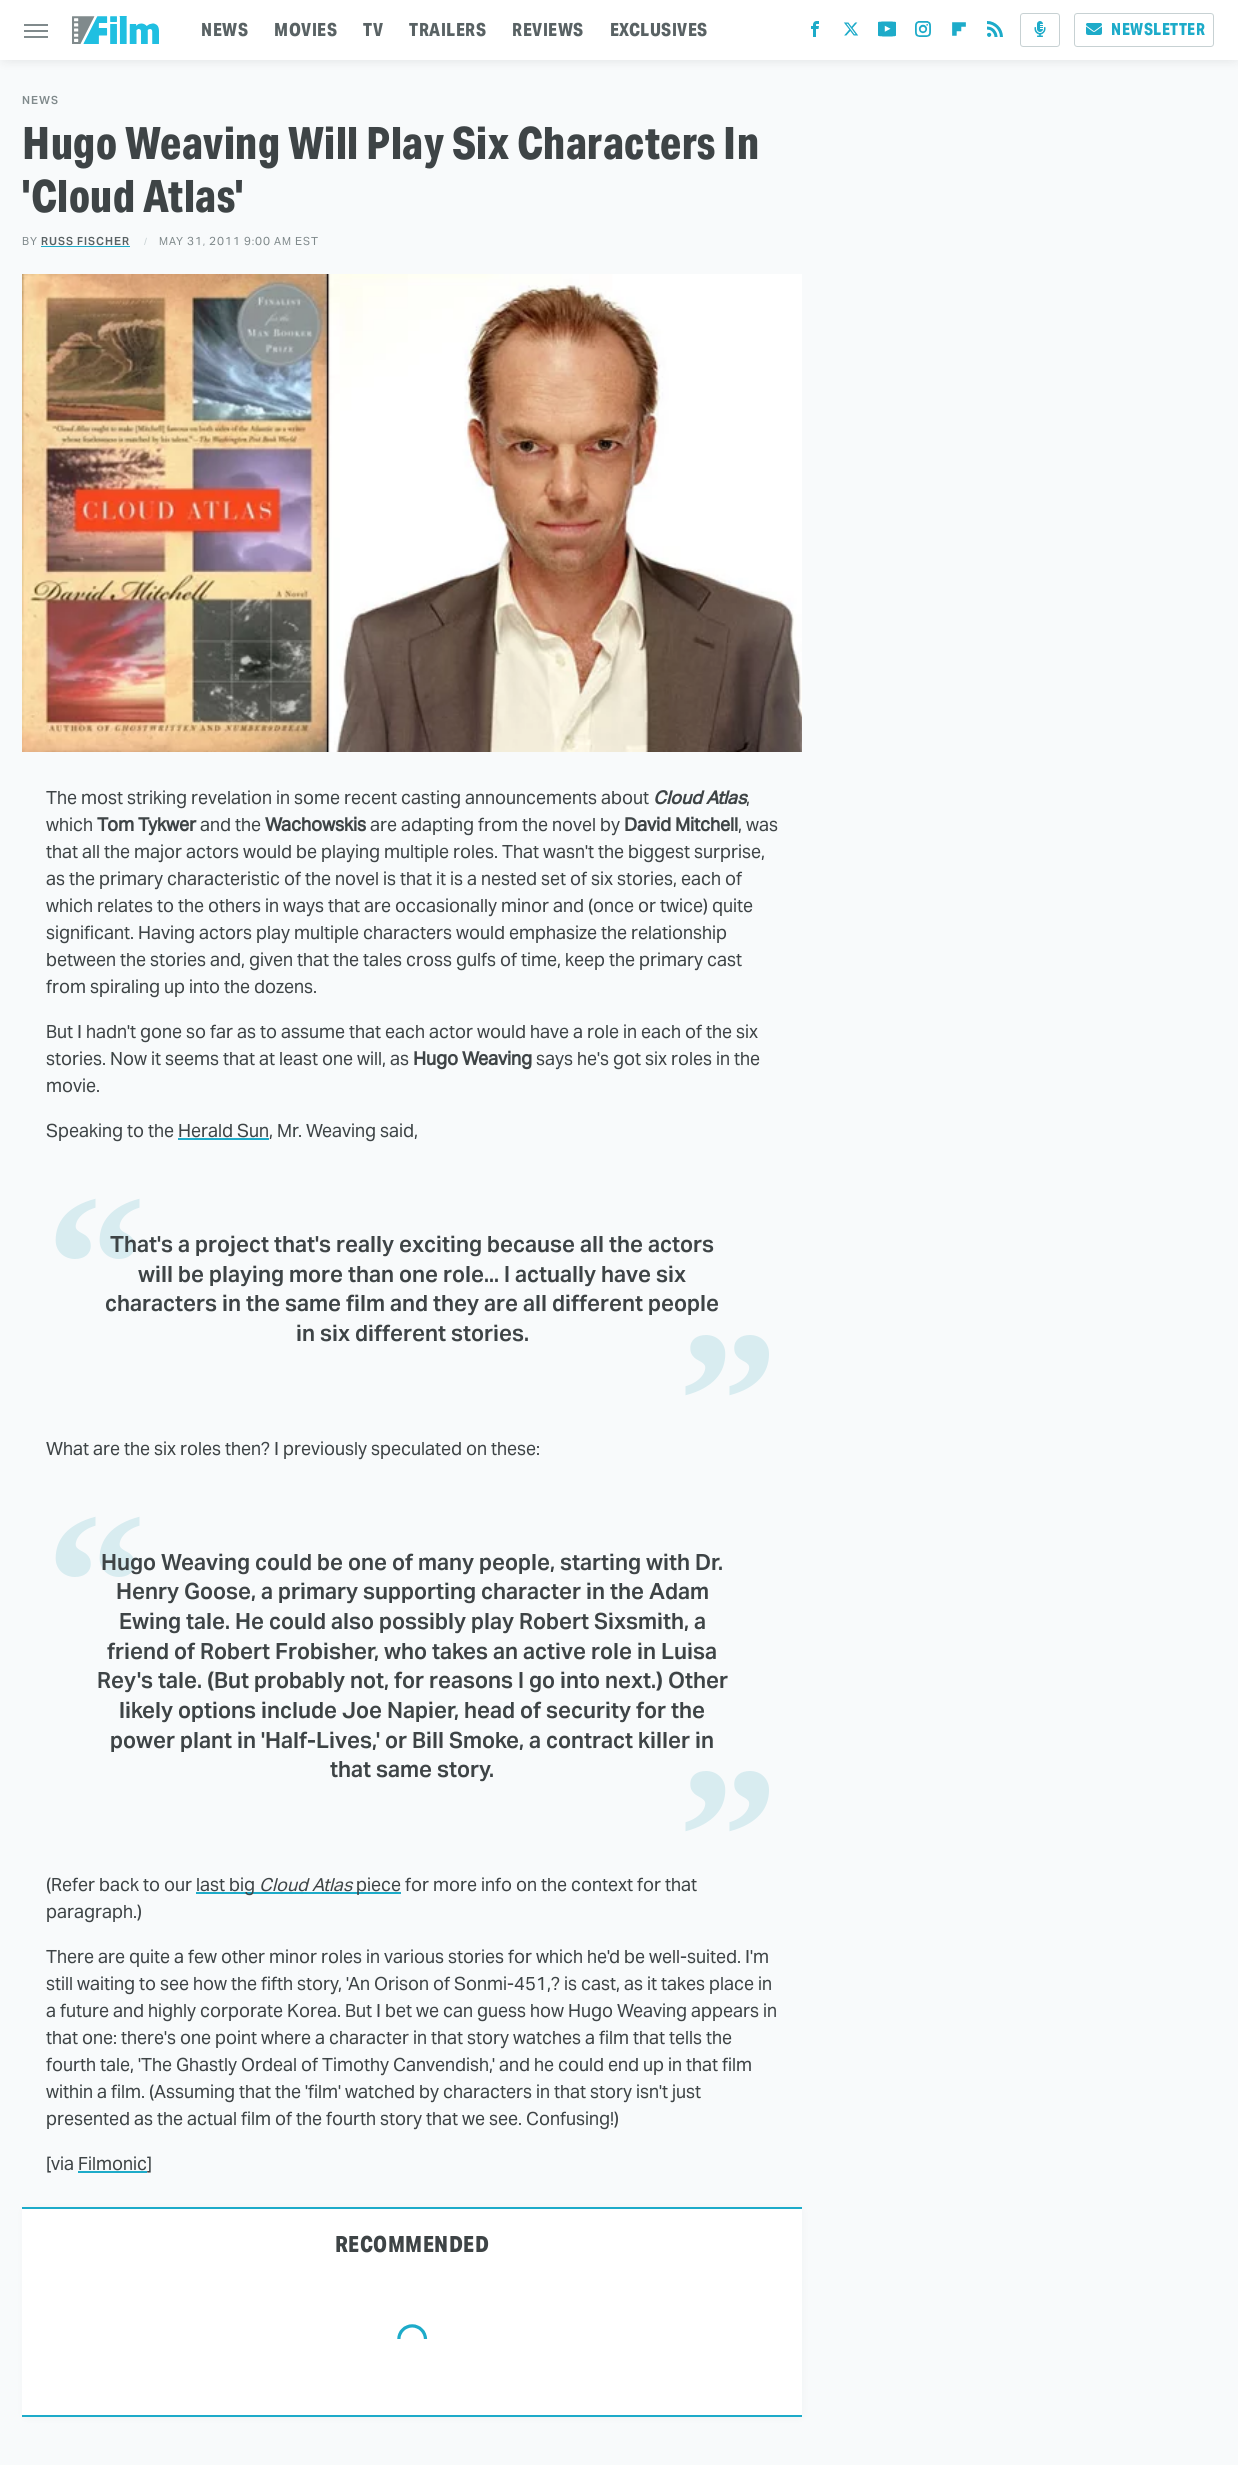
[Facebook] (815, 33)
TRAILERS (447, 29)
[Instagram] (923, 33)
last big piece (298, 1884)
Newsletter (1144, 29)
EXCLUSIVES (659, 29)
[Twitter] (851, 33)
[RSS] (995, 33)
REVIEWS (548, 29)
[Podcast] (1040, 30)
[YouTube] (887, 33)
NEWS (224, 29)
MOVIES (305, 29)
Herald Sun (223, 1130)
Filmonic (112, 2163)
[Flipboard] (959, 33)
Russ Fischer (85, 241)
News (40, 100)
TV (373, 29)
